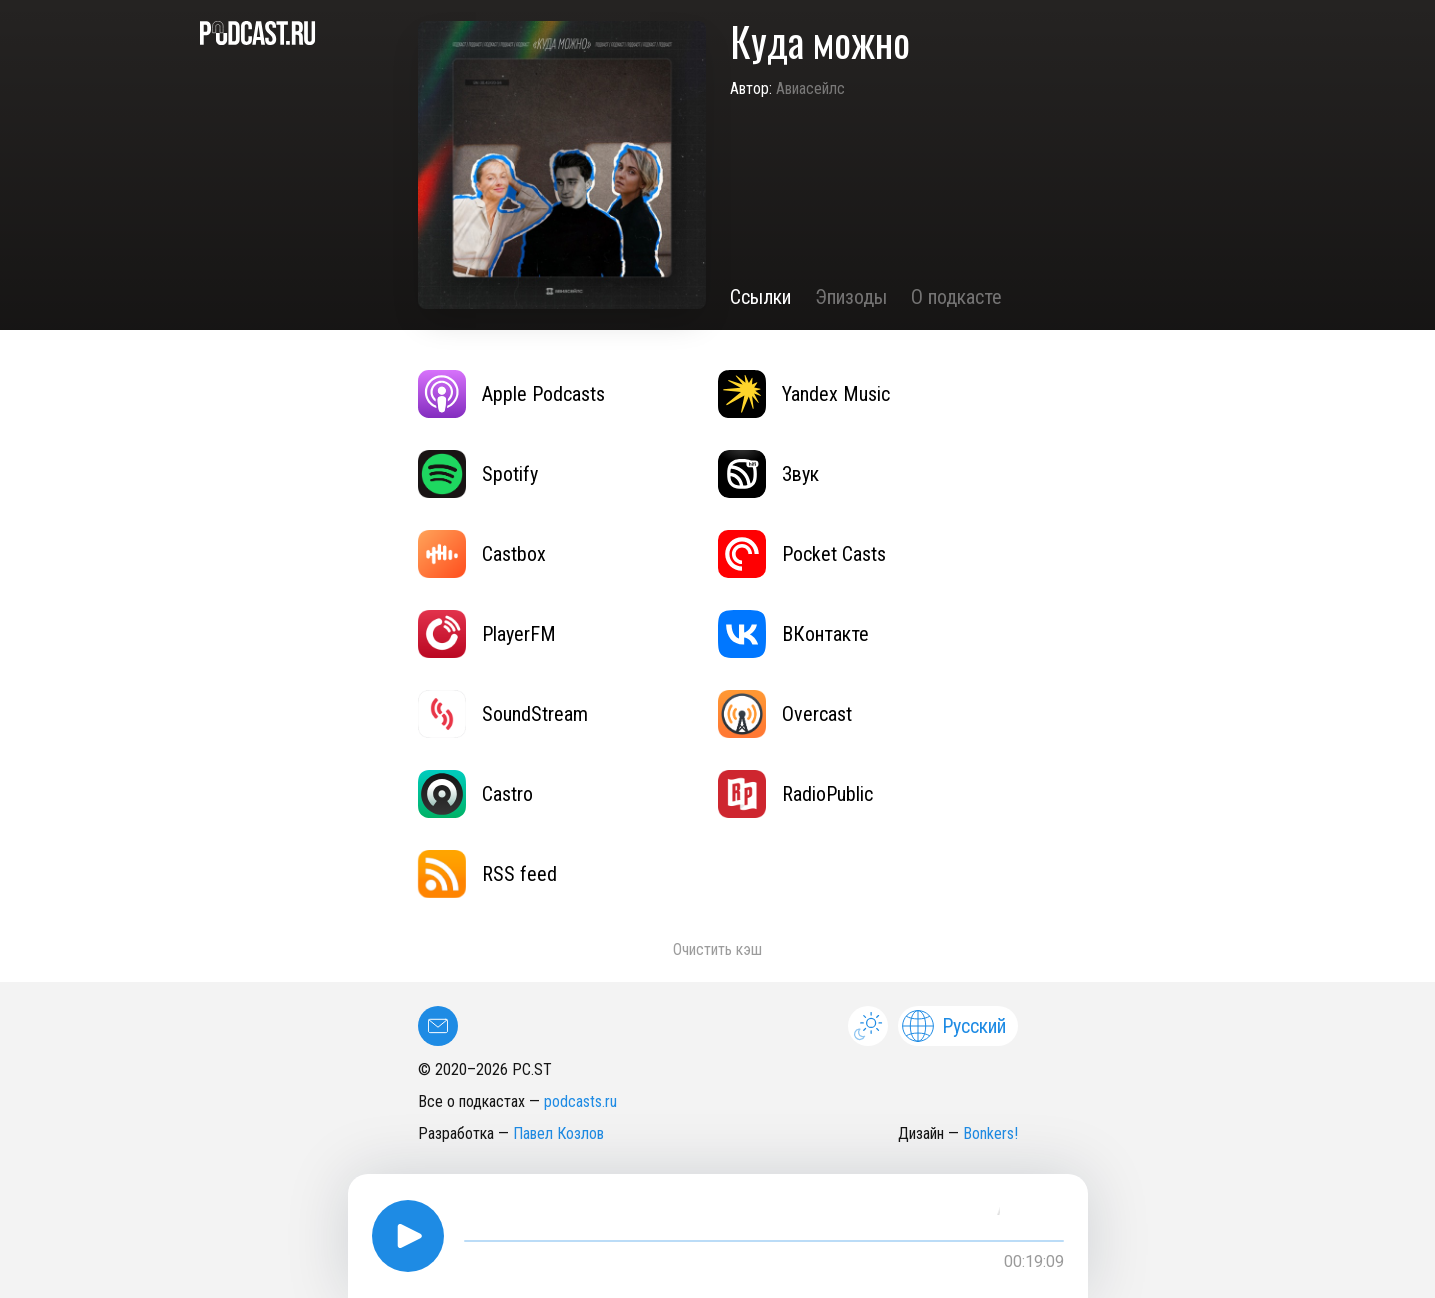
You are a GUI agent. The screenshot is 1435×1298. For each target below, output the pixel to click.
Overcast (785, 714)
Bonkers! (990, 1133)
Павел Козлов (558, 1133)
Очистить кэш (717, 949)
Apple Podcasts (511, 394)
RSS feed (487, 874)
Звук (768, 474)
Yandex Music (804, 394)
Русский (954, 1026)
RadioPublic (795, 794)
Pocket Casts (802, 554)
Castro (475, 794)
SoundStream (503, 714)
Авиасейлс (810, 88)
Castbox (482, 554)
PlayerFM (487, 634)
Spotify (478, 474)
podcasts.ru (580, 1101)
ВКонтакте (793, 634)
